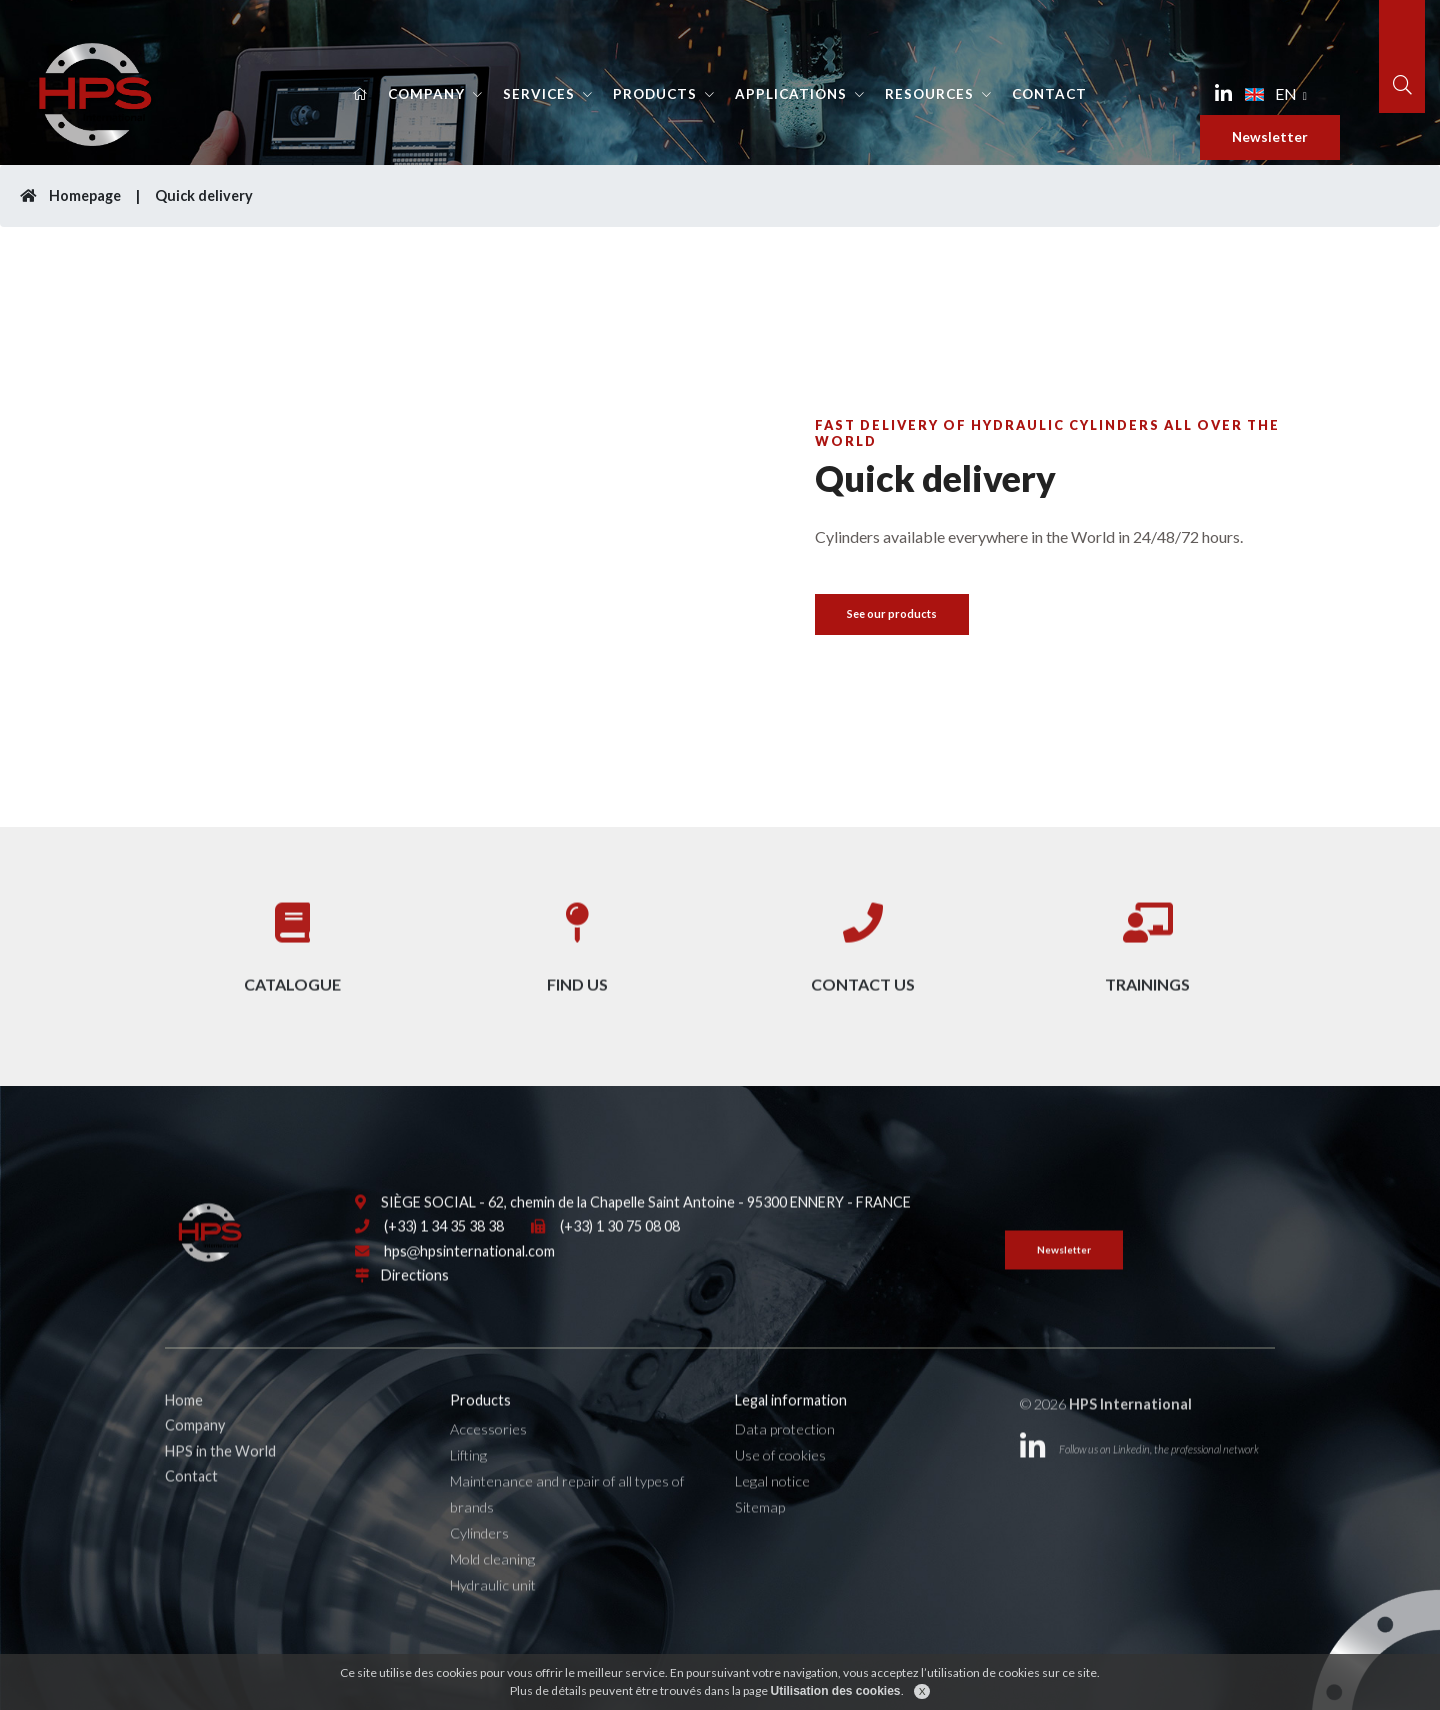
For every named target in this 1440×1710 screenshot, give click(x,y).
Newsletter (1270, 137)
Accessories (488, 1462)
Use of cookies (780, 1488)
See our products (892, 613)
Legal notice (772, 1514)
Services (539, 94)
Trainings (1147, 950)
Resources (929, 94)
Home (184, 1433)
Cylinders (479, 1566)
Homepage (70, 195)
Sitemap (760, 1540)
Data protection (785, 1462)
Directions (415, 1308)
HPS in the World (220, 1483)
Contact (1049, 94)
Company (426, 94)
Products (655, 94)
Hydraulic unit (493, 1618)
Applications (791, 94)
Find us (577, 950)
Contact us (863, 950)
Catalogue (292, 950)
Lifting (468, 1488)
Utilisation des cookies (835, 1696)
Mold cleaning (492, 1592)
